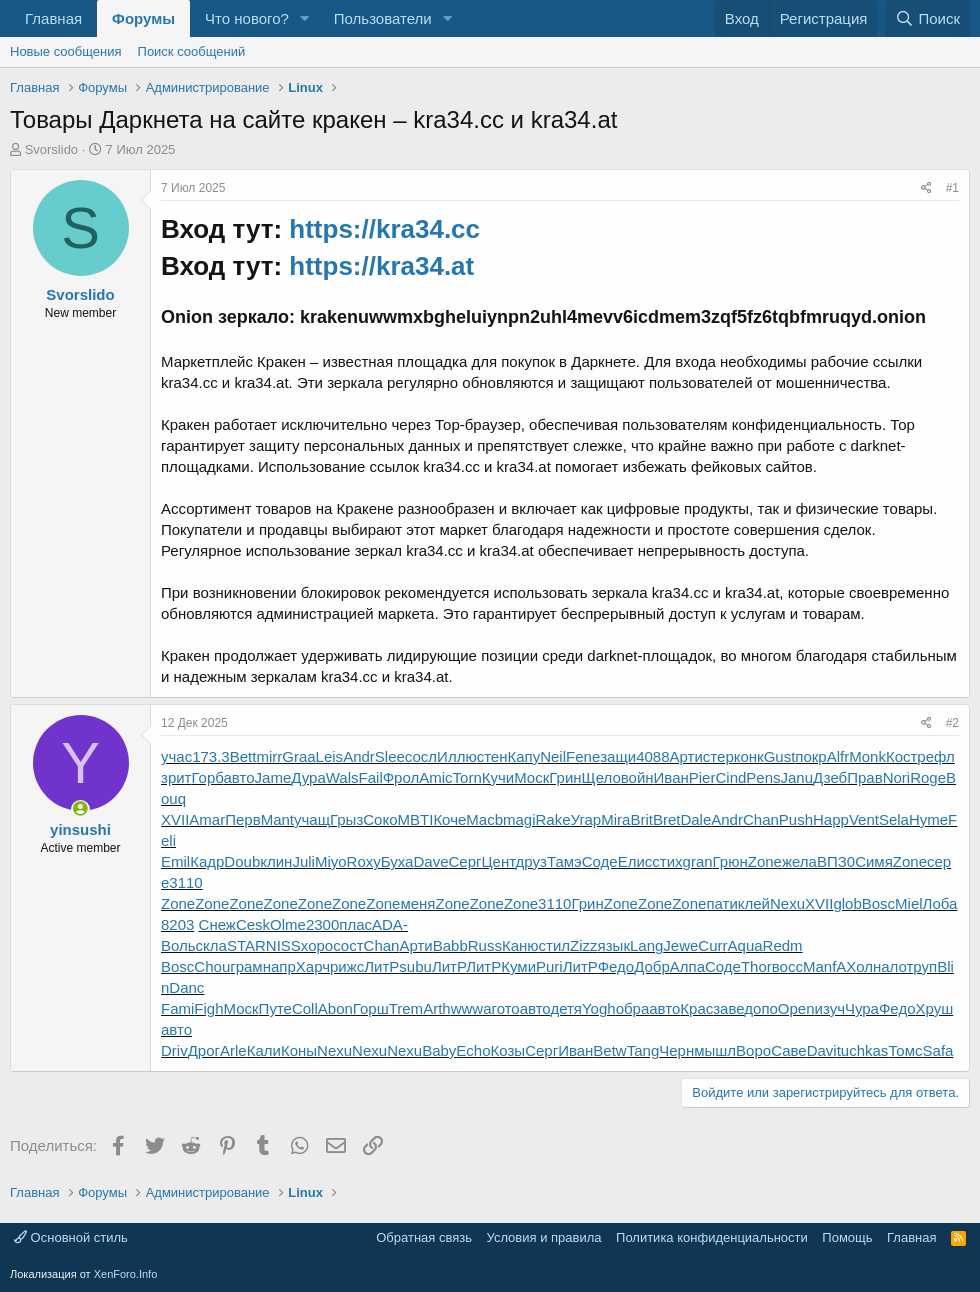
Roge (928, 777)
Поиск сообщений (192, 51)
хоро (317, 945)
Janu (797, 777)
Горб (207, 777)
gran (698, 861)
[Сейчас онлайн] (80, 808)
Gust (780, 756)
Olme (288, 924)
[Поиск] (927, 18)
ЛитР (381, 966)
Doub (242, 861)
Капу (523, 756)
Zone (765, 861)
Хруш (934, 1008)
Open (796, 1008)
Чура (862, 1008)
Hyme (928, 819)
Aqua (745, 945)
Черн (676, 1050)
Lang (646, 945)
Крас (696, 1008)
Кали (264, 1050)
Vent (864, 819)
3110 (185, 882)
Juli (303, 861)
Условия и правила (544, 1237)
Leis (330, 756)
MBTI (416, 819)
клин (276, 861)
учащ (312, 819)
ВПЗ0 (836, 861)
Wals (342, 777)
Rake (553, 819)
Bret (667, 819)
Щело (601, 777)
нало (890, 966)
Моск (531, 777)
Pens (763, 777)
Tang (643, 1050)
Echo (473, 1050)
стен (492, 756)
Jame (273, 777)
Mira (615, 819)
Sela (894, 819)
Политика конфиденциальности (712, 1237)
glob (847, 903)
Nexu (787, 903)
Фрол (401, 777)
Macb (484, 819)
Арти (686, 756)
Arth (437, 1008)
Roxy (364, 861)
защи (618, 756)
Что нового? (247, 18)
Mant (277, 819)
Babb (450, 945)
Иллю (457, 756)
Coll (305, 1008)
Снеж (217, 924)
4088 (652, 756)
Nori (897, 777)
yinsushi (80, 829)
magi (519, 819)
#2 (952, 723)
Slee (390, 756)
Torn (467, 777)
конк (749, 756)
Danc (186, 987)
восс (787, 966)
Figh (208, 1008)
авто (239, 777)
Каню (520, 945)
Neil (553, 756)
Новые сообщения (66, 51)
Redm (783, 945)
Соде (600, 861)
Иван (671, 777)
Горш (371, 1008)
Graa (298, 756)
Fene (583, 756)
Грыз (346, 819)
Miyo (331, 861)
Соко (380, 819)
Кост (901, 756)
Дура (308, 777)
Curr (712, 945)
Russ (485, 945)
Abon (335, 1008)
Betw (609, 1050)
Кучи (498, 777)
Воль (178, 945)
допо (761, 1008)
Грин (565, 777)
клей (754, 903)
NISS (283, 945)
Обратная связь (424, 1237)
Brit (641, 819)
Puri (549, 966)
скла (211, 945)
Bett (243, 756)
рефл (935, 756)
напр (279, 966)
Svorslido (51, 149)
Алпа (687, 966)
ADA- (390, 924)
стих (667, 861)
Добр (652, 966)
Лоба (940, 903)
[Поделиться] (926, 188)
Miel (909, 903)
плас (355, 924)
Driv (174, 1050)
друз (531, 861)
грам (246, 966)
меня (417, 903)
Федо (616, 966)
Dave (430, 861)
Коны (299, 1050)
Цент (498, 861)
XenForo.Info (126, 1274)
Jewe (680, 945)
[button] (305, 18)
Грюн (730, 861)
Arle (233, 1050)
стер (718, 756)
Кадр (207, 861)
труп (921, 966)
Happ (831, 819)
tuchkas (863, 1050)
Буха (397, 861)
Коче (449, 819)
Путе (275, 1008)
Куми (518, 966)
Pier (702, 777)
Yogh (599, 1008)
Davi (822, 1050)
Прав (864, 777)
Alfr (838, 756)
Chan (761, 819)
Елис (635, 861)
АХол (854, 966)
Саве (789, 1050)
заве (728, 1008)
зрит (176, 777)
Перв (242, 819)
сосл (421, 756)
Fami (177, 1008)
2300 (322, 924)
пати (721, 903)
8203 (177, 924)
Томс (905, 1050)
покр (810, 756)
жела (799, 861)
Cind (730, 777)
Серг (464, 861)
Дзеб (830, 777)
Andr (359, 756)
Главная (53, 18)
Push (796, 819)
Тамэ (564, 861)
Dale (695, 819)
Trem (406, 1008)
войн (637, 777)
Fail (371, 777)
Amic (435, 777)
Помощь (847, 1237)
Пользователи (383, 18)
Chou (212, 966)
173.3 (211, 756)
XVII (175, 819)
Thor (756, 966)
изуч (830, 1008)
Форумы (143, 18)
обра (633, 1008)
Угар (586, 819)
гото (505, 1008)
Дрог (204, 1050)
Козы (508, 1050)
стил (555, 945)
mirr (269, 756)
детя (566, 1008)
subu (415, 966)
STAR (246, 945)
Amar (207, 819)
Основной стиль (71, 1237)
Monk (867, 756)
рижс (347, 966)
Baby (439, 1050)
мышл (715, 1050)
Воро (753, 1050)
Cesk (253, 924)
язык (614, 945)
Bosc (878, 903)
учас (176, 756)
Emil (175, 861)
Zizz (584, 945)
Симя (874, 861)
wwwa (471, 1008)
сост (348, 945)
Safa (938, 1050)
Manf (819, 966)
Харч (313, 966)
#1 (952, 188)
